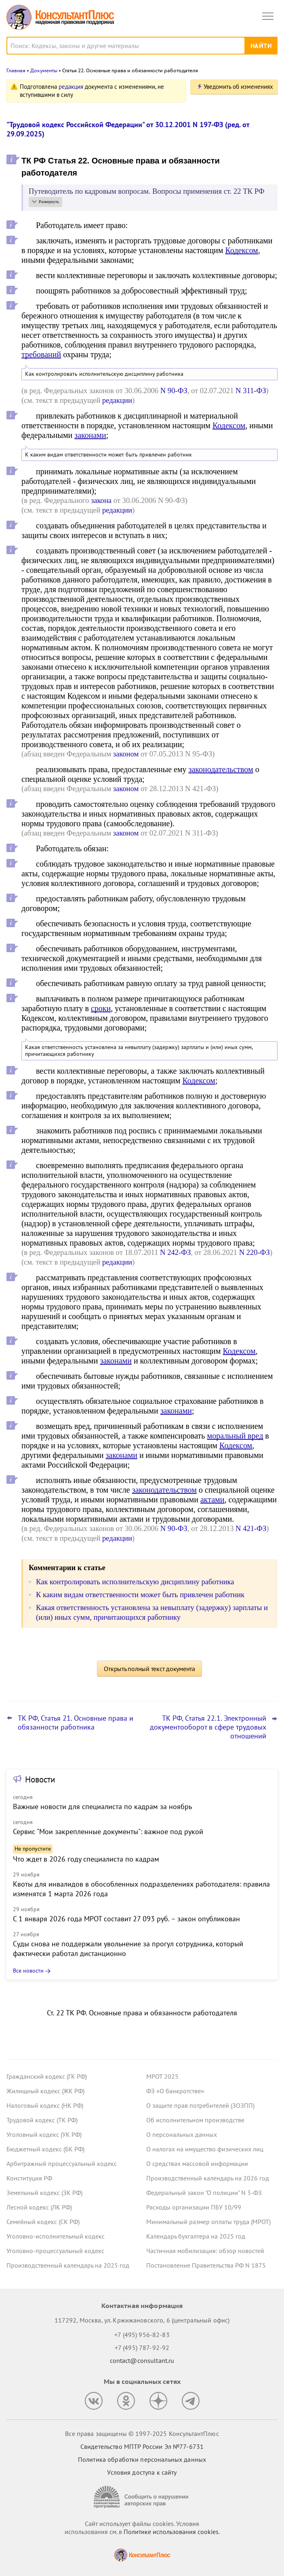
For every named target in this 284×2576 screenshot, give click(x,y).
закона (101, 500)
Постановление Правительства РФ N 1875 (206, 2265)
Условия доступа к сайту (142, 2472)
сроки (101, 1008)
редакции (117, 400)
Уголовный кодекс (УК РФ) (44, 2134)
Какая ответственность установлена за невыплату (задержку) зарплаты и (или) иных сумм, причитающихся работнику (138, 1051)
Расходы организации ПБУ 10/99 (193, 2207)
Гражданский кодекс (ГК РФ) (46, 2076)
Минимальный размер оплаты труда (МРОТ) (208, 2222)
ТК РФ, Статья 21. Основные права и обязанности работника (75, 1723)
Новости (40, 1779)
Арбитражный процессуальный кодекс (61, 2163)
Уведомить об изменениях (238, 86)
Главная (15, 70)
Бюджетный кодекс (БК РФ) (45, 2149)
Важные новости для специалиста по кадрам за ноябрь (102, 1806)
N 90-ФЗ (173, 390)
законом (126, 754)
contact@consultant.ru (142, 2360)
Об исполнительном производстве (195, 2120)
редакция (71, 86)
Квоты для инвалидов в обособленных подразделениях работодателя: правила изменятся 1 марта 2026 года (141, 1888)
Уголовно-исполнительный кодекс (55, 2236)
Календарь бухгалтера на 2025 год (195, 2236)
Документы (43, 70)
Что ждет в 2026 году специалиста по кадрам (86, 1859)
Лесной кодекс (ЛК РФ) (39, 2207)
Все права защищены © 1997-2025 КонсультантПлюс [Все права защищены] (142, 2433)
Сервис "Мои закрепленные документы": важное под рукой (108, 1831)
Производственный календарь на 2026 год (207, 2178)
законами (90, 435)
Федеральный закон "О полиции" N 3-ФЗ (204, 2193)
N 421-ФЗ (251, 1528)
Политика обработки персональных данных (142, 2459)
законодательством (221, 769)
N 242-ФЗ (175, 1252)
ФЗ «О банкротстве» (175, 2091)
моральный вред (235, 1435)
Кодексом (241, 250)
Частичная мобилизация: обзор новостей (205, 2251)
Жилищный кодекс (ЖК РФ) (45, 2091)
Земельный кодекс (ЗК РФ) (44, 2193)
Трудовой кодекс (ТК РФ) (42, 2120)
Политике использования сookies (171, 2532)
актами (212, 1499)
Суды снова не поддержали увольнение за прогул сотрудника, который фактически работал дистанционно (128, 1948)
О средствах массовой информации (197, 2163)
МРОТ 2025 (162, 2076)
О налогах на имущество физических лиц (204, 2149)
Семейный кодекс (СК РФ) (43, 2222)
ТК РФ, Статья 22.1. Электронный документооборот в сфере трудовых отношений (208, 1727)
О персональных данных (181, 2134)
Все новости (28, 1970)
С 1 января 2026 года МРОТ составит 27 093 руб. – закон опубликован (126, 1918)
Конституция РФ (29, 2178)
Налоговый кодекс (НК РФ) (44, 2105)
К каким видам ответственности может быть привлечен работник (108, 454)
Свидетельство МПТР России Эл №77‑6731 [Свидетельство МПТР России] (142, 2446)
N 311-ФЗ (251, 390)
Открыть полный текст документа (149, 1669)
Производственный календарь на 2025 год (67, 2265)
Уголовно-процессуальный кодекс (55, 2251)
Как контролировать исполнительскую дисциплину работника (104, 374)
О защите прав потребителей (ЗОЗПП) (200, 2105)
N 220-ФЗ (254, 1252)
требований (41, 354)
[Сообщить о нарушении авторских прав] (142, 2497)
